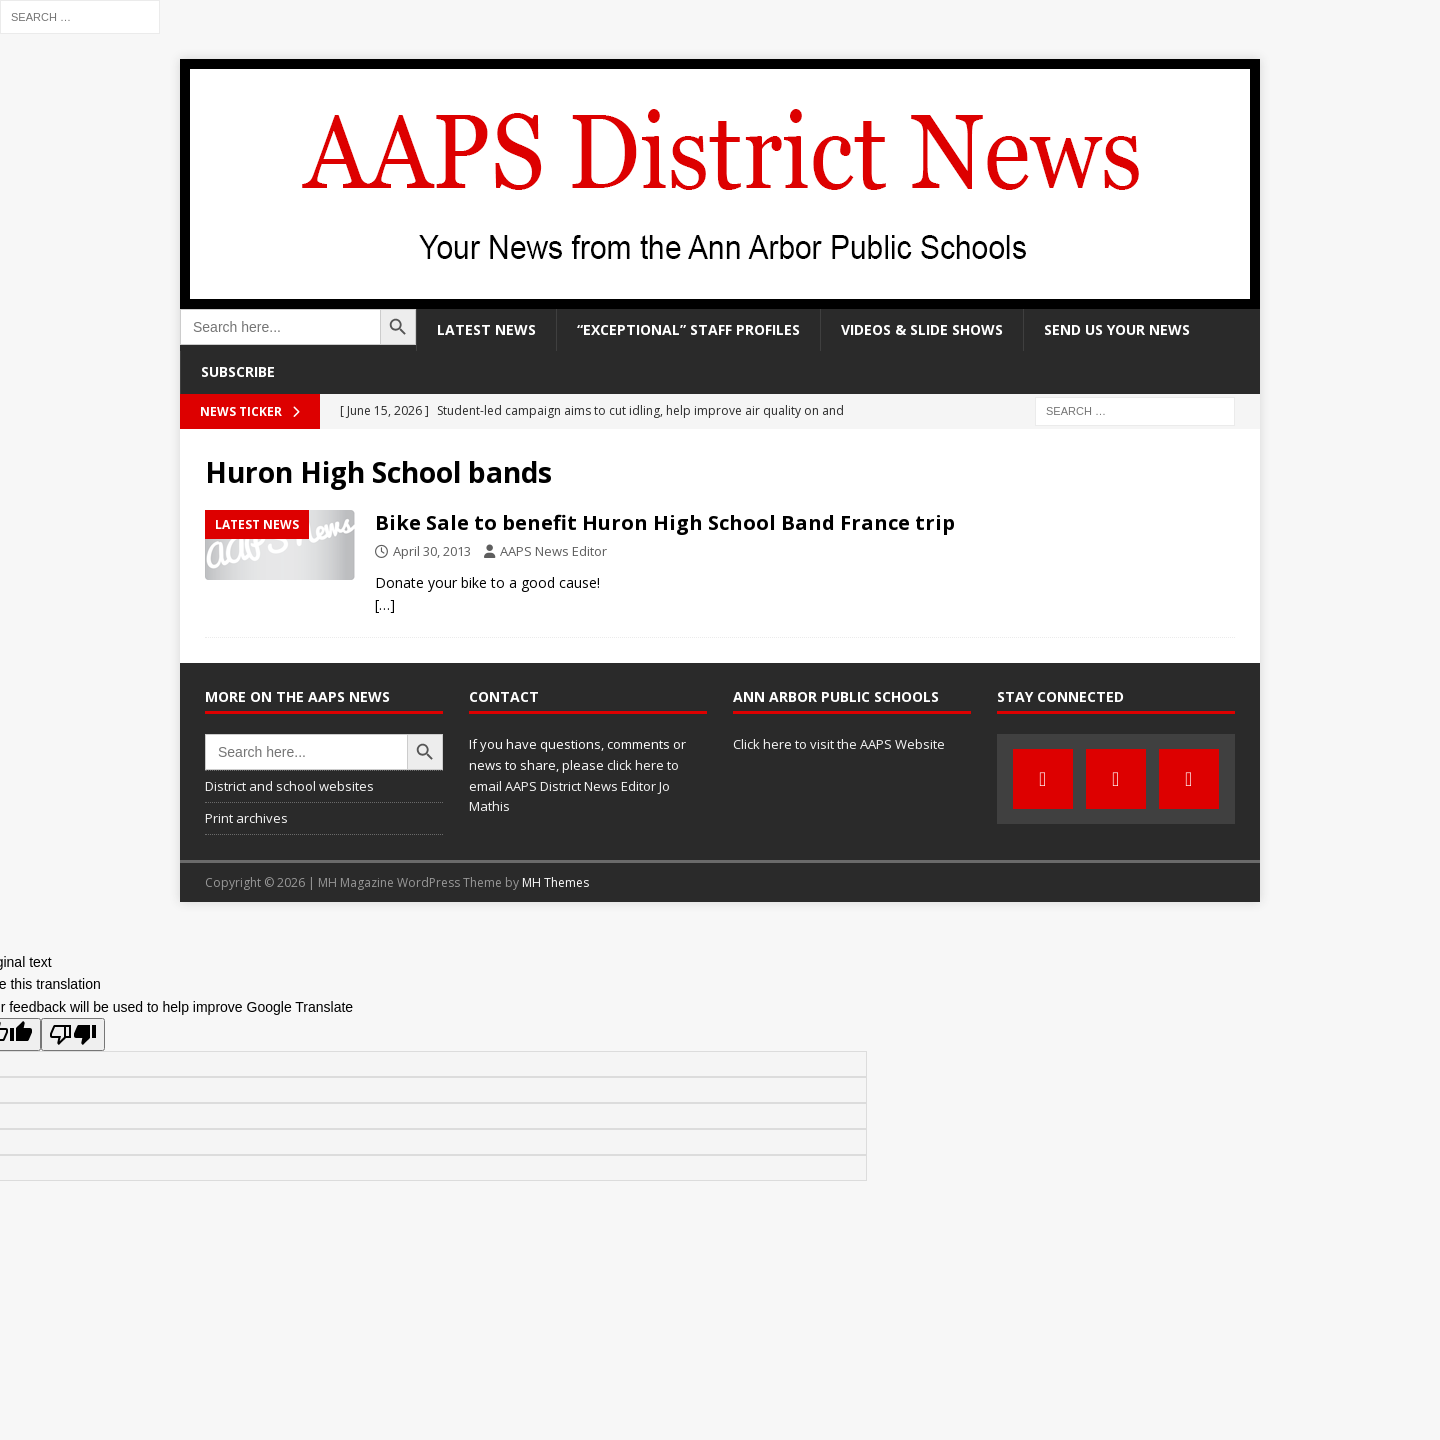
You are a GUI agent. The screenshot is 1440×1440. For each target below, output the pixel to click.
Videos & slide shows (922, 329)
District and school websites (289, 786)
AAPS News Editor (553, 551)
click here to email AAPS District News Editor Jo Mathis (574, 786)
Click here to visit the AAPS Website (839, 744)
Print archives (246, 818)
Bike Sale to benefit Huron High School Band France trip (665, 522)
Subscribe (238, 371)
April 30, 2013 (432, 551)
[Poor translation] (73, 1034)
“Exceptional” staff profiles (688, 329)
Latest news (486, 329)
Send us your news (1117, 329)
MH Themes (555, 882)
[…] (385, 604)
